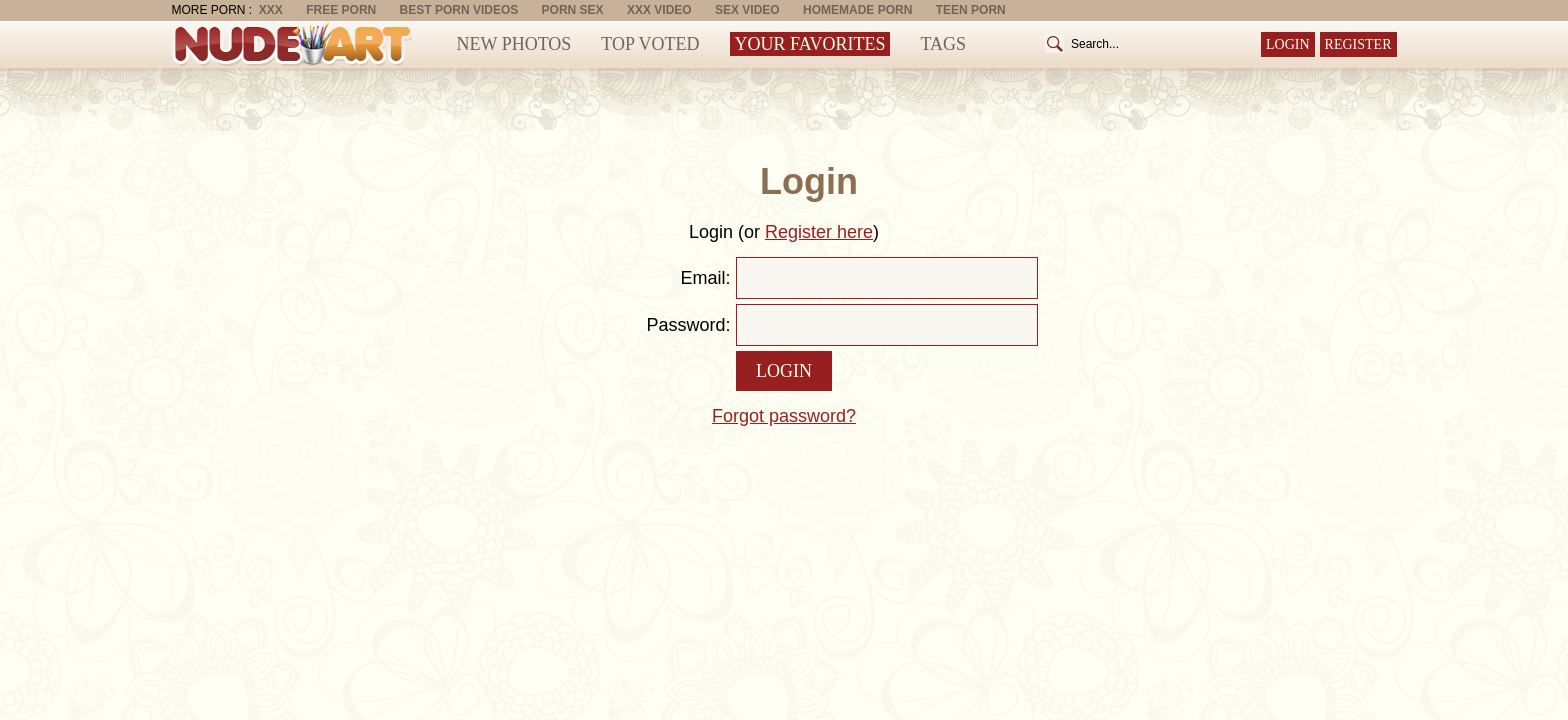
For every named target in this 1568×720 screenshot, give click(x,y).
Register (1358, 44)
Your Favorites (810, 44)
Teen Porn (971, 10)
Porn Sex (573, 10)
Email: (705, 278)
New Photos (514, 44)
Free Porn (341, 10)
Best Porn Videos (459, 10)
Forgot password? (784, 416)
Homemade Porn (857, 10)
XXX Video (659, 10)
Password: (688, 325)
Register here (819, 232)
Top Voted (650, 44)
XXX (271, 10)
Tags (943, 44)
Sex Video (747, 10)
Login (1288, 44)
